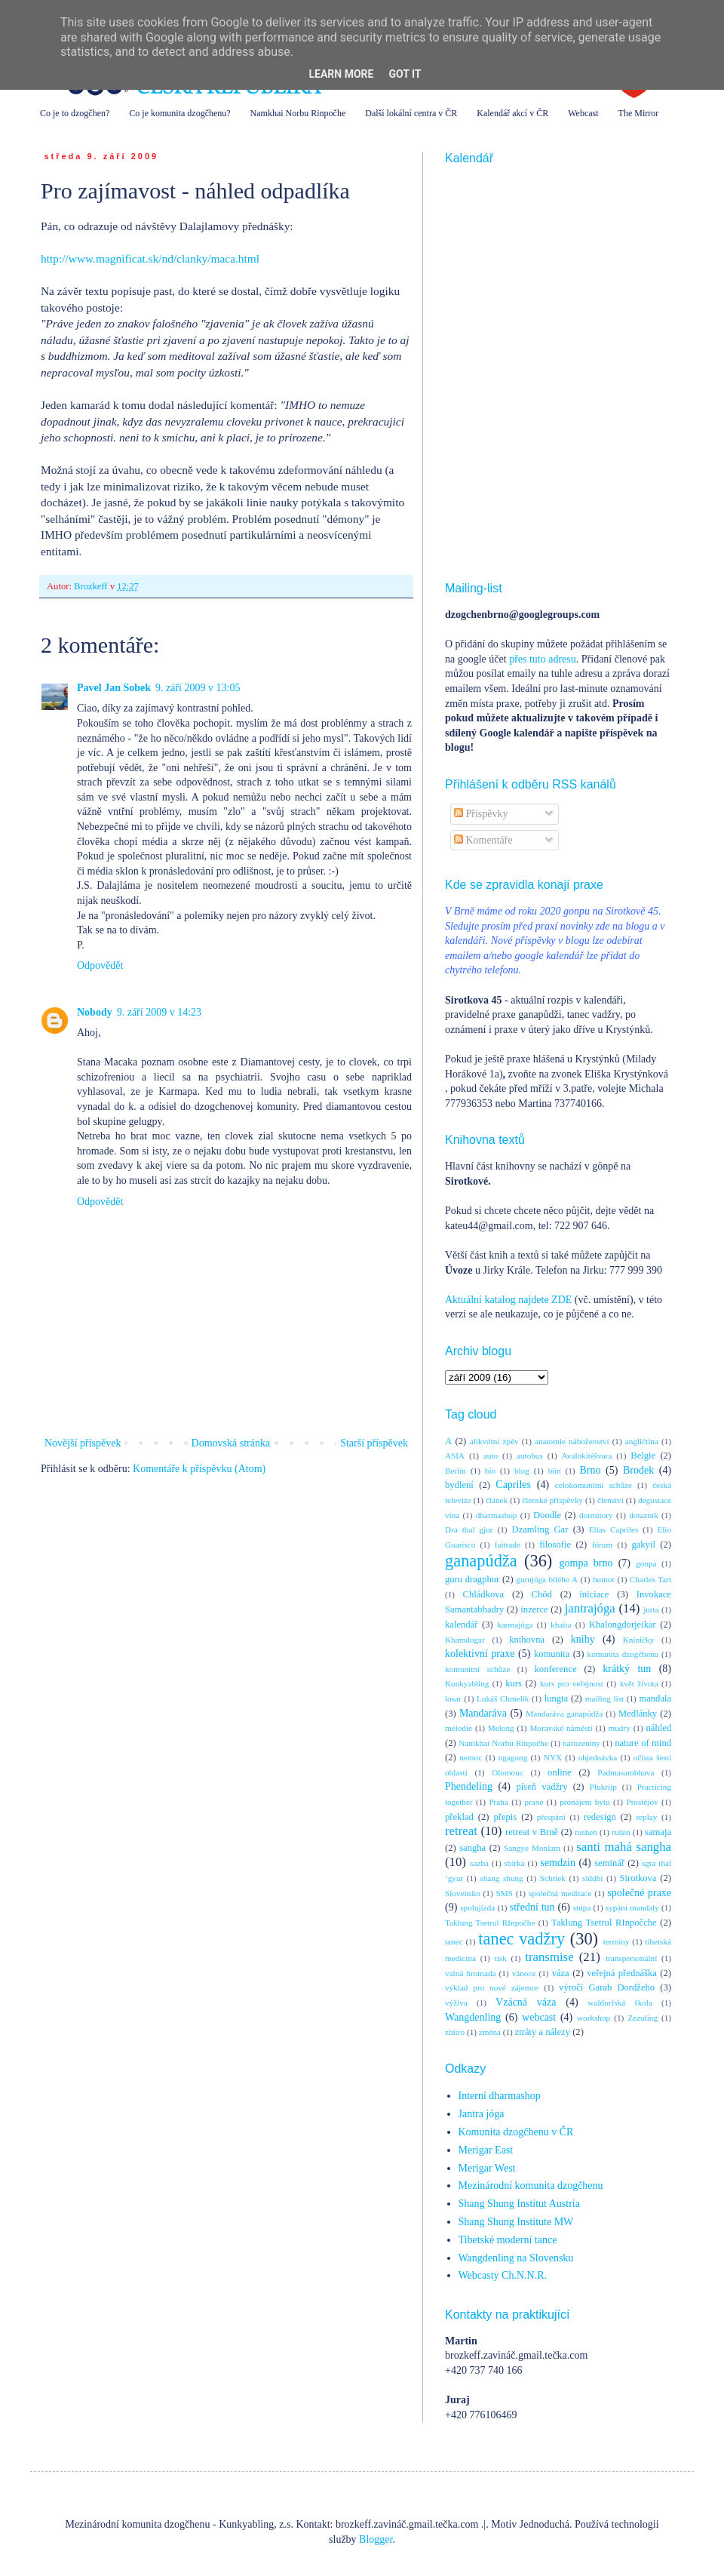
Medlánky (637, 1713)
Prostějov (642, 1801)
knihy (583, 1639)
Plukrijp (603, 1786)
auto (490, 1455)
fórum (602, 1544)
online (559, 1772)
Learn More (340, 74)
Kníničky (639, 1639)
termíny (616, 1941)
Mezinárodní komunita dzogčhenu (531, 2185)
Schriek (553, 1878)
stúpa (582, 1907)
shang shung (501, 1878)
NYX (553, 1757)
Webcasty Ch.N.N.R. (503, 2275)
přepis (505, 1817)
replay (646, 1816)
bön (554, 1470)
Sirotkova (637, 1878)
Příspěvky (481, 813)
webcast (539, 2017)
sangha (472, 1848)
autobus (530, 1455)
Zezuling (642, 2017)
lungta (556, 1698)
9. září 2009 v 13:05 (197, 687)
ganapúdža (481, 1560)
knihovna (527, 1639)
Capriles (513, 1484)
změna (490, 2032)
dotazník (643, 1515)
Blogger (375, 2539)
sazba (479, 1862)
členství (610, 1500)
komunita (552, 1654)
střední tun (532, 1907)
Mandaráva (483, 1713)
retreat (461, 1831)
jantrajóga (590, 1608)
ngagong (513, 1757)
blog (521, 1470)
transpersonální (631, 1958)
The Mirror (638, 113)
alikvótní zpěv (494, 1441)
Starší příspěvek (374, 1443)
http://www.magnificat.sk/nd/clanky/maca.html (150, 258)
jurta (651, 1609)
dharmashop (496, 1515)
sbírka (514, 1862)
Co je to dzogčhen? (74, 113)
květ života (639, 1683)
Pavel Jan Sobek (114, 687)
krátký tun (627, 1668)
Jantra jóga (482, 2114)
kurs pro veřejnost (571, 1683)
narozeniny (581, 1743)
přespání (551, 1816)
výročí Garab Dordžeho (607, 1987)
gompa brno (586, 1563)
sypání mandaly (632, 1907)
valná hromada (470, 1973)
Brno (589, 1470)
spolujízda (477, 1907)
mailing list (604, 1698)
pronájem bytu (584, 1801)
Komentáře (483, 840)
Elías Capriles (614, 1529)
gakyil (643, 1544)
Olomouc (507, 1772)
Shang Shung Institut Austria (519, 2203)
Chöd (542, 1594)
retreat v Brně (531, 1832)
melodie (458, 1727)
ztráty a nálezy (542, 2032)
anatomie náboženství (572, 1441)
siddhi (592, 1878)
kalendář (461, 1624)
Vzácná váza (525, 2002)
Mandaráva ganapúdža (564, 1713)
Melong (501, 1727)
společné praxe (639, 1892)
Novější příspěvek (82, 1443)
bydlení (459, 1485)
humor (604, 1579)
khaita (561, 1624)
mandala (655, 1698)
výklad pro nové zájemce (491, 1987)
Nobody (94, 1012)
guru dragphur (472, 1579)
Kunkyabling (467, 1683)
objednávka (598, 1757)
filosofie (555, 1544)
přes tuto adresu (542, 659)
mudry (619, 1727)
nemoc (470, 1757)
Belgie (642, 1455)
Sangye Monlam (532, 1847)
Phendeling (468, 1786)
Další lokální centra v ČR (411, 113)
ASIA (455, 1455)
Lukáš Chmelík (503, 1698)
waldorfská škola (619, 2002)
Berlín (455, 1470)
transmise (549, 1957)
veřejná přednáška (622, 1973)
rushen (586, 1832)
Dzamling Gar (540, 1529)
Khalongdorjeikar (622, 1624)
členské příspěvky (552, 1500)
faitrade (507, 1544)
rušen (621, 1832)
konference (556, 1669)
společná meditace (560, 1893)
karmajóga (514, 1624)
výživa (456, 2002)
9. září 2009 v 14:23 (159, 1012)
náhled (659, 1728)
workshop (593, 2017)
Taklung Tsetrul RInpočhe (490, 1922)
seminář (609, 1863)
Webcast (583, 113)
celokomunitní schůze (593, 1484)
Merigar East (486, 2150)
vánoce (524, 1973)
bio (490, 1470)
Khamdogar (465, 1639)
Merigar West (487, 2168)
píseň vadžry (542, 1786)
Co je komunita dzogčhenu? (179, 113)
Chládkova (484, 1594)
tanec (454, 1941)
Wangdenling (473, 2017)
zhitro (455, 2032)
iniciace (594, 1594)
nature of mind (643, 1743)
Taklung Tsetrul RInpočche (604, 1922)
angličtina (641, 1441)
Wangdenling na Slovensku (516, 2258)
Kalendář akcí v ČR (512, 113)
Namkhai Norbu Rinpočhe (298, 113)
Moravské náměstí (560, 1727)
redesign (600, 1817)
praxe (534, 1801)
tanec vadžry (521, 1938)
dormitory (596, 1515)
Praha (498, 1801)
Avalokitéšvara (587, 1455)
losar (453, 1698)
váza (560, 1973)
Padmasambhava (625, 1772)
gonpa (646, 1563)
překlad (459, 1817)
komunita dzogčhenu (623, 1653)
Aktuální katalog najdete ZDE (508, 1299)
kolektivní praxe (479, 1653)
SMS (504, 1893)
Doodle (547, 1515)
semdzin (557, 1862)
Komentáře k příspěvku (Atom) (199, 1468)
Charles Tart (650, 1579)
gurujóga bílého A (547, 1579)
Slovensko (462, 1893)
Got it (404, 74)
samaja (658, 1832)
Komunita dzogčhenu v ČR (516, 2132)
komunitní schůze (477, 1669)
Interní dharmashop (500, 2095)
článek (497, 1500)
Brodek (638, 1470)
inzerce (534, 1609)
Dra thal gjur (469, 1529)
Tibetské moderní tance (508, 2240)
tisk (501, 1958)
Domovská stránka (231, 1443)
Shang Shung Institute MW (516, 2221)
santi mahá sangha (623, 1847)
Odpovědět (100, 965)
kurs (513, 1683)
